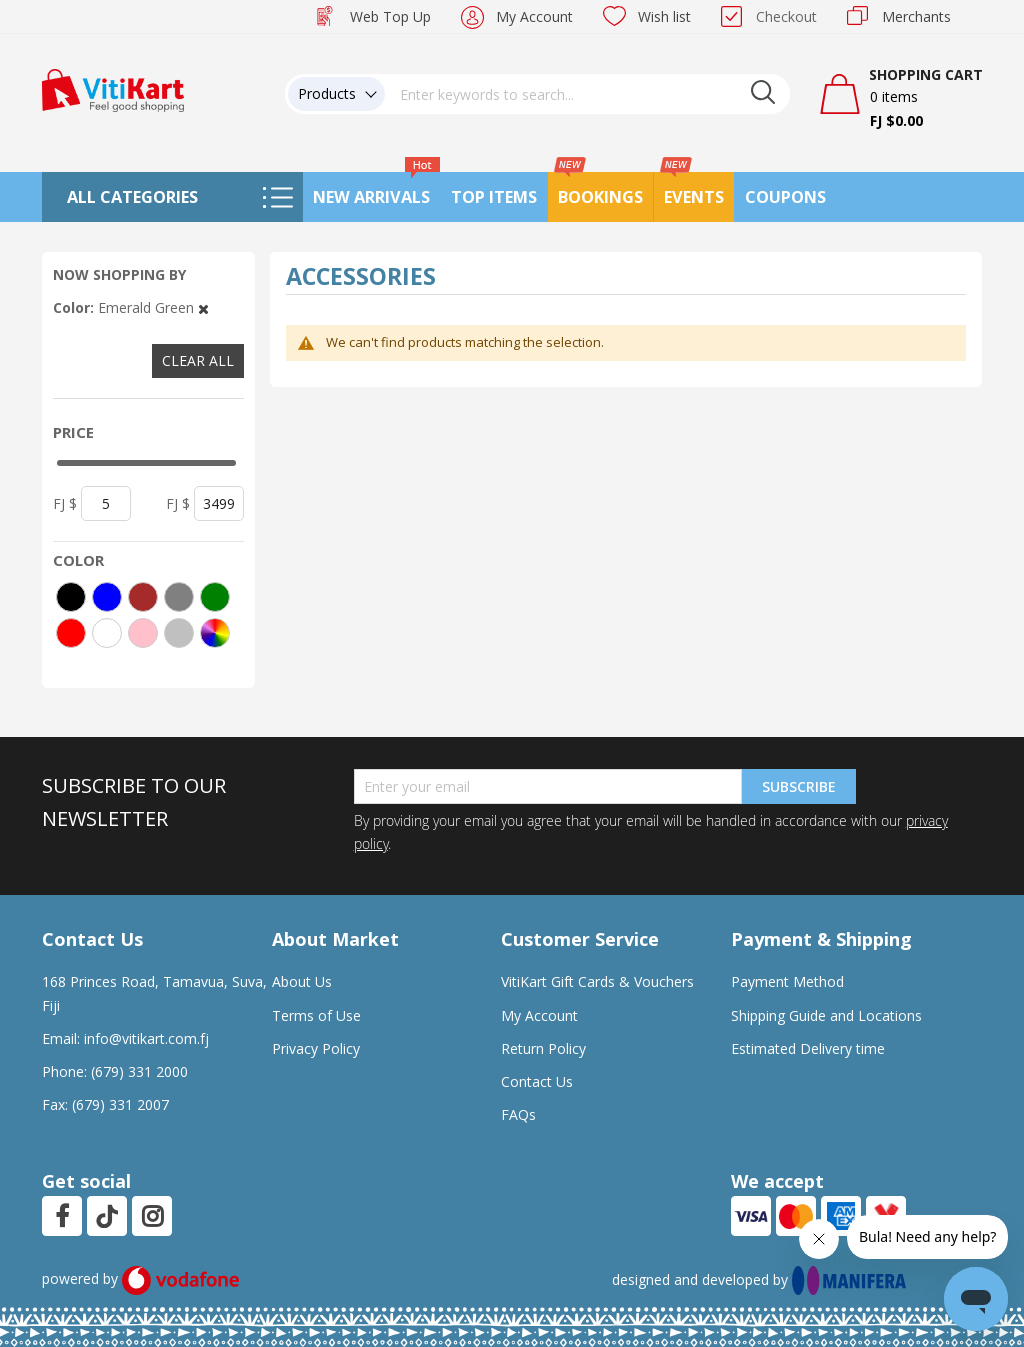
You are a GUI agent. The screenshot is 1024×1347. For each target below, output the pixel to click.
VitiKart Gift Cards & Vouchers (597, 981)
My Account (534, 16)
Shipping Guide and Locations (826, 1015)
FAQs (518, 1114)
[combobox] (588, 94)
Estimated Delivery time (808, 1048)
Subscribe (799, 786)
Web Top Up (390, 16)
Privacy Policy (316, 1048)
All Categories (132, 197)
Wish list (664, 16)
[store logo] (113, 88)
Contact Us (537, 1081)
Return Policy (543, 1048)
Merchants (916, 16)
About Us (302, 981)
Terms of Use (316, 1015)
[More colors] (215, 633)
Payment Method (787, 981)
